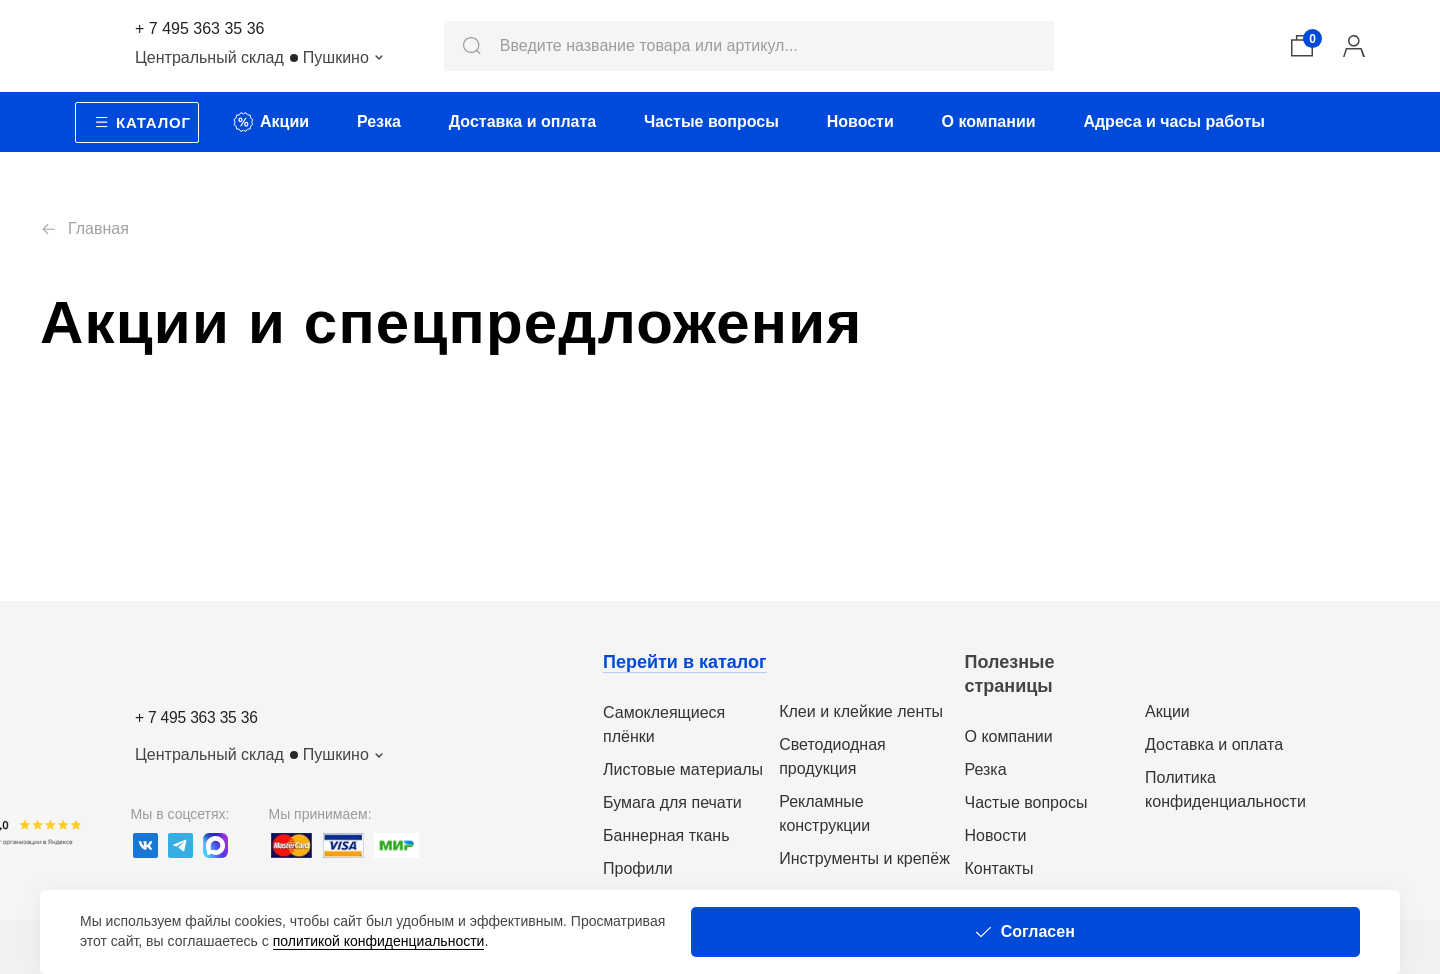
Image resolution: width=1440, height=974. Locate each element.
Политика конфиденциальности (1225, 789)
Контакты (999, 868)
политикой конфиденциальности (968, 931)
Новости (996, 835)
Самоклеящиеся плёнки (664, 724)
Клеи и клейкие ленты (861, 711)
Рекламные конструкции (824, 813)
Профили (638, 868)
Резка (986, 769)
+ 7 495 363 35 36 (199, 29)
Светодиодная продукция (832, 756)
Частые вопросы (1026, 802)
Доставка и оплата (1214, 744)
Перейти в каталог (685, 662)
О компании (1009, 736)
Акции (1167, 711)
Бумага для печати (672, 802)
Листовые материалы (683, 769)
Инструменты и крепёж (864, 858)
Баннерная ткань (666, 835)
